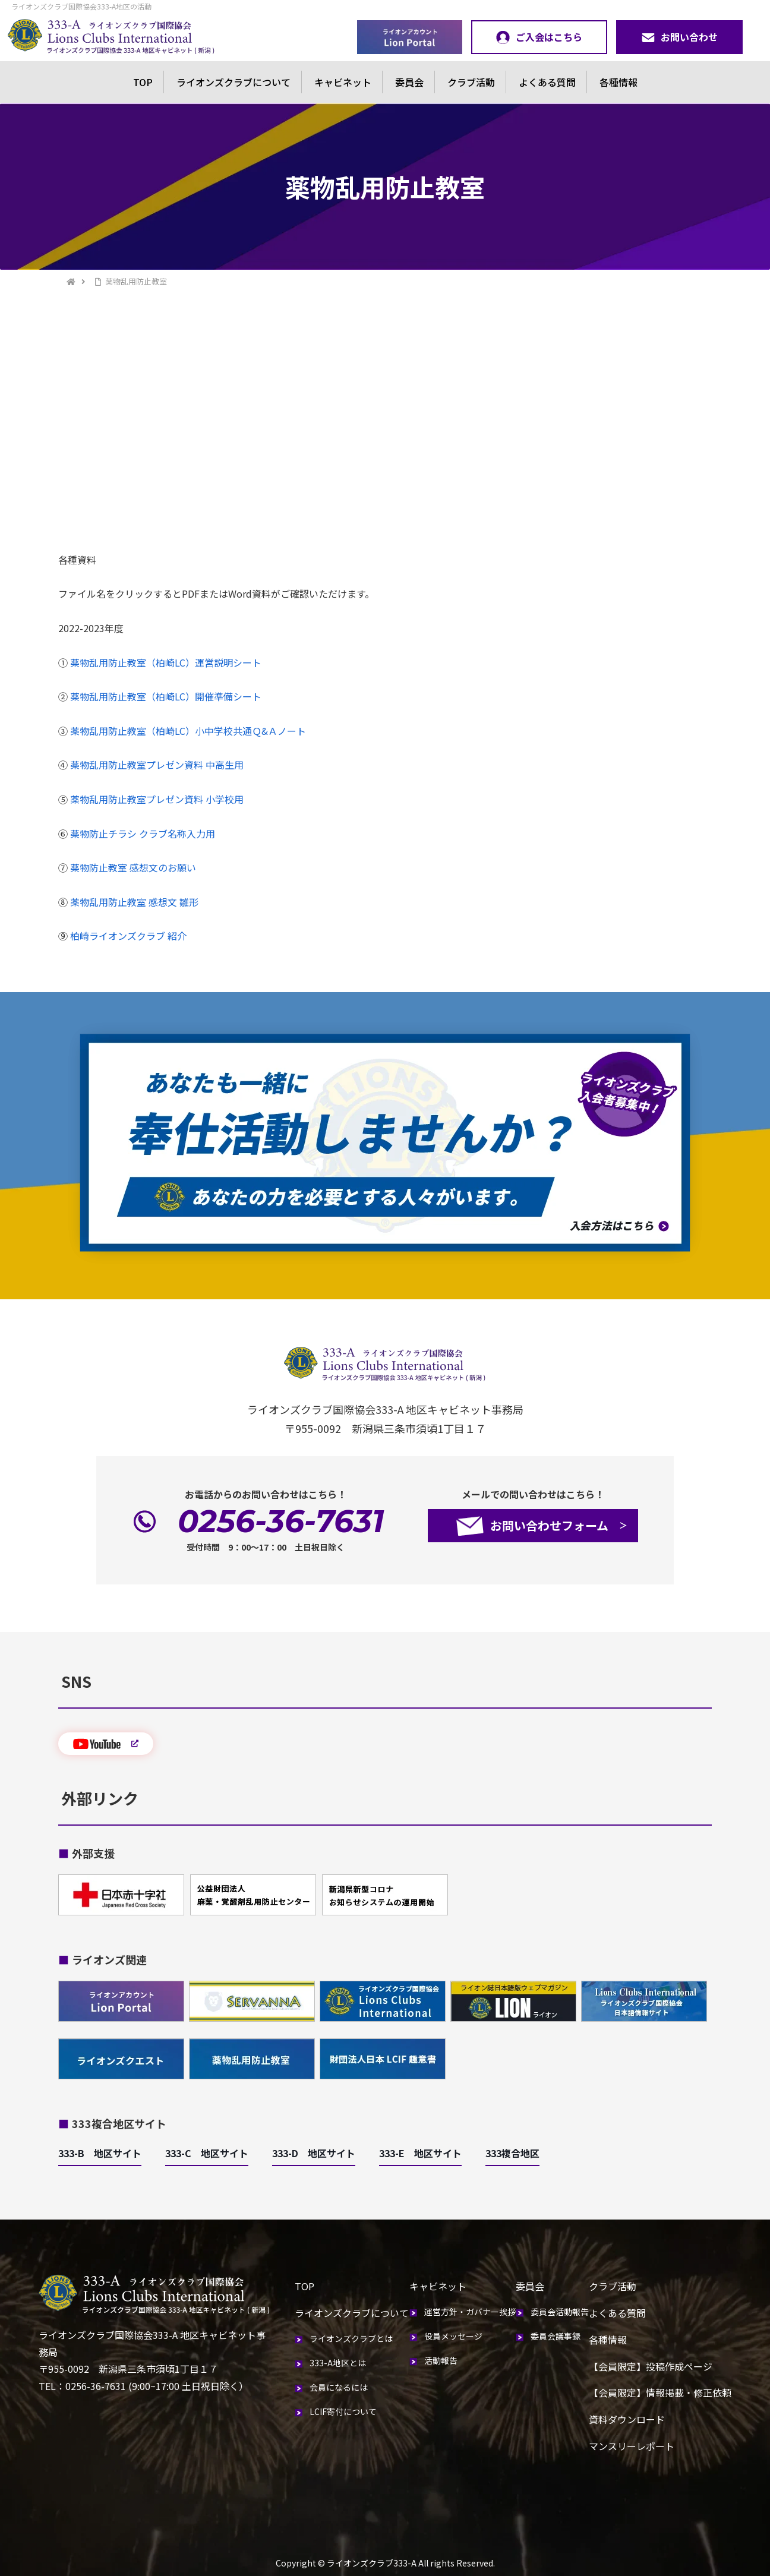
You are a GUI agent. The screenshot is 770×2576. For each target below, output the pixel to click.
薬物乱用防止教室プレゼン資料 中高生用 (157, 764)
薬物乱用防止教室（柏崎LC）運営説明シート (165, 662)
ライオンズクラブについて (233, 82)
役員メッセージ (453, 2336)
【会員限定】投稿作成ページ (650, 2366)
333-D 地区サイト (313, 2153)
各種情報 (618, 82)
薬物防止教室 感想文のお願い (133, 867)
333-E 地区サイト (420, 2153)
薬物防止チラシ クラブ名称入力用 (142, 833)
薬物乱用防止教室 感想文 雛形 (134, 902)
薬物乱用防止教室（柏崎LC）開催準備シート (165, 696)
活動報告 (440, 2360)
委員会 (409, 82)
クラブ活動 (471, 82)
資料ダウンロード (627, 2419)
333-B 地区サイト (99, 2153)
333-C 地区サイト (206, 2153)
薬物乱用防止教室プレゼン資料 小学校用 (157, 799)
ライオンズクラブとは (351, 2338)
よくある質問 (547, 82)
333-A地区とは (338, 2363)
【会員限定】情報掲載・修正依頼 (660, 2392)
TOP (143, 82)
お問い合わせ (679, 37)
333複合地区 (512, 2153)
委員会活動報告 (560, 2312)
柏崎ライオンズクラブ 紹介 (128, 936)
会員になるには (339, 2387)
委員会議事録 (555, 2336)
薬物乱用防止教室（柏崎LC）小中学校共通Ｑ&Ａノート (188, 731)
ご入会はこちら (539, 37)
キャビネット (342, 82)
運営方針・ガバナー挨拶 (470, 2312)
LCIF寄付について (343, 2411)
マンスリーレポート (631, 2446)
